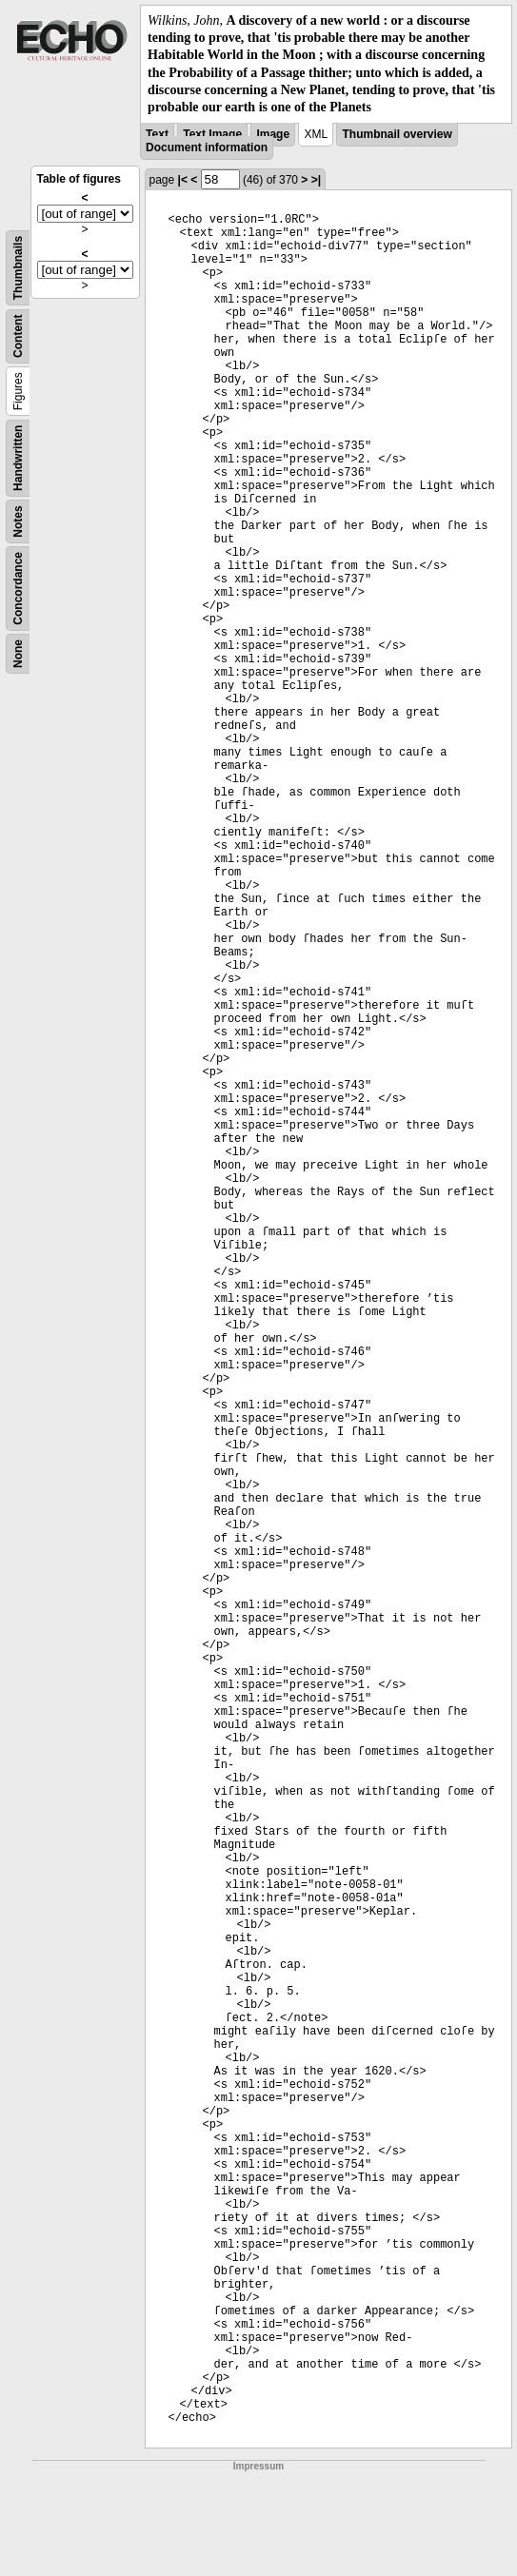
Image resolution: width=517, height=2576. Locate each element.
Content (18, 336)
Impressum (258, 2466)
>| (316, 180)
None (18, 653)
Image (272, 134)
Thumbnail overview (396, 134)
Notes (18, 521)
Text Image (212, 134)
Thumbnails (18, 268)
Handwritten (18, 458)
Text (157, 134)
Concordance (18, 588)
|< (183, 180)
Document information (207, 147)
